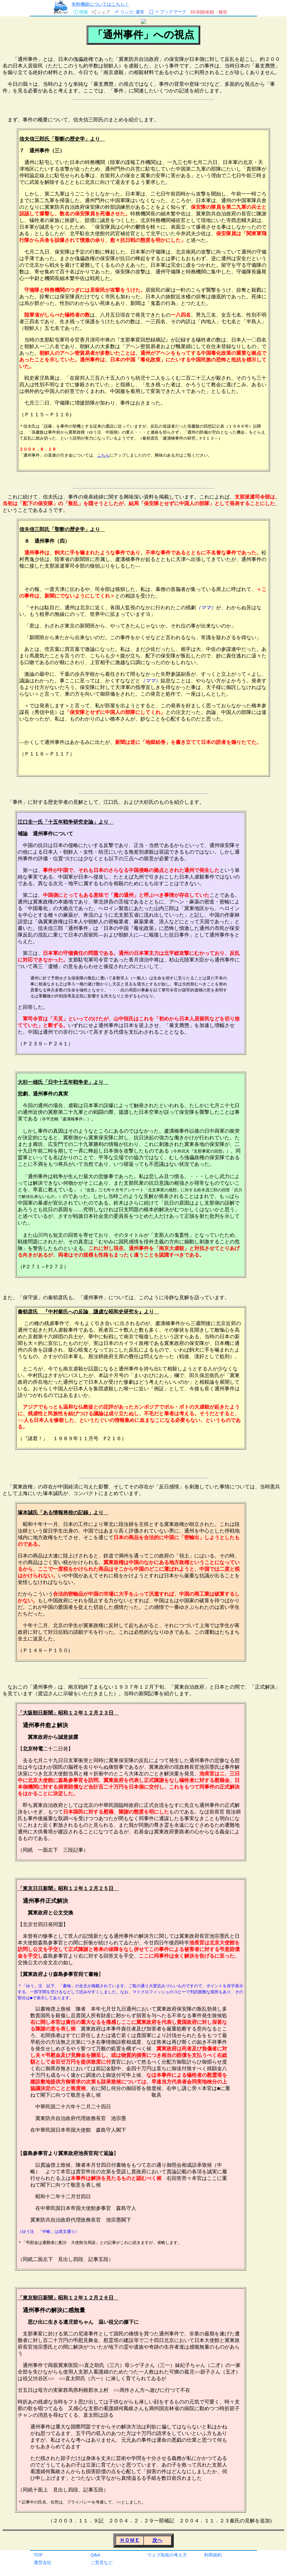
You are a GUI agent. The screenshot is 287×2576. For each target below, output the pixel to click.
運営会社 (42, 2562)
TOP (38, 2555)
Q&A (95, 2555)
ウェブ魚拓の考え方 (167, 2555)
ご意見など (102, 2562)
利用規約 (213, 2555)
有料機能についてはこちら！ (100, 4)
